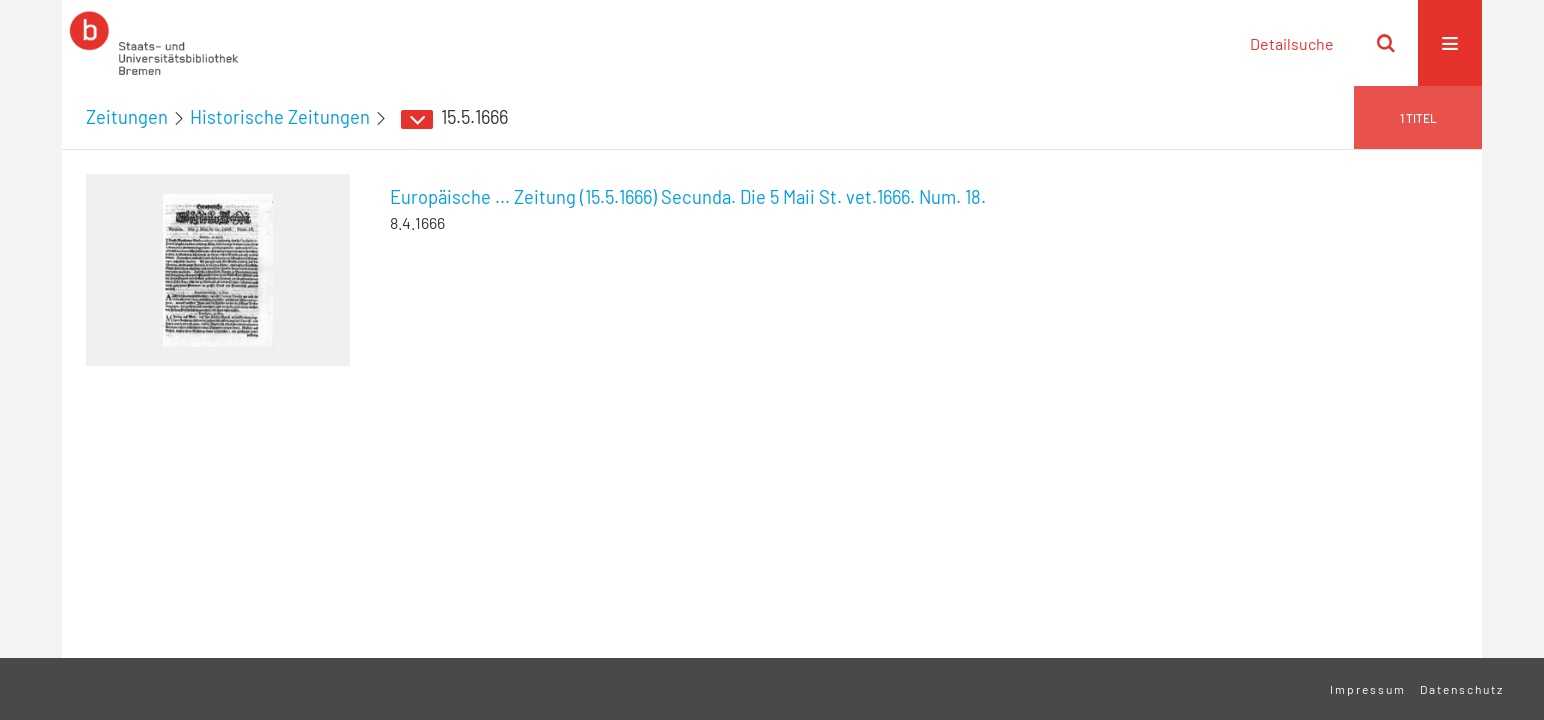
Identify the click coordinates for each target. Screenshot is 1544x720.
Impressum (1368, 689)
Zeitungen (127, 117)
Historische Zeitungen (280, 117)
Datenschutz (1462, 689)
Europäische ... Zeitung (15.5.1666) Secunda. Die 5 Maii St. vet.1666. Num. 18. (688, 197)
